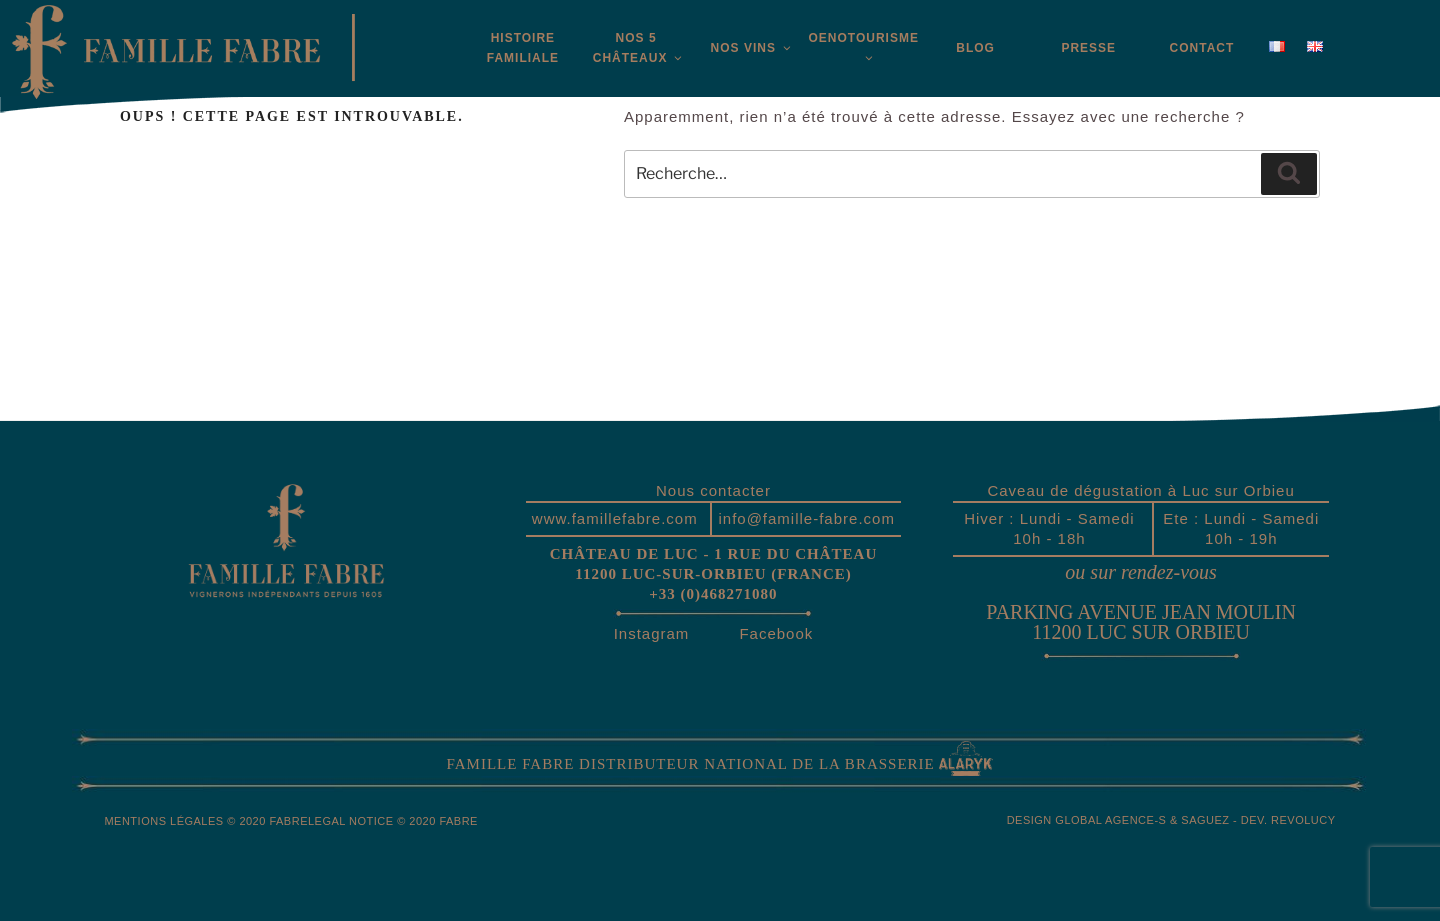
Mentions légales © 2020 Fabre (206, 821)
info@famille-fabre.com (806, 518)
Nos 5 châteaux (639, 48)
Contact (1202, 48)
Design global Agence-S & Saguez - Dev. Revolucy (1171, 820)
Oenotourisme (863, 47)
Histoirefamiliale (523, 48)
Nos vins (749, 48)
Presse (1088, 48)
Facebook (776, 633)
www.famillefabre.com (615, 518)
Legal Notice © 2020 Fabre (393, 821)
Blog (975, 48)
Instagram (652, 633)
